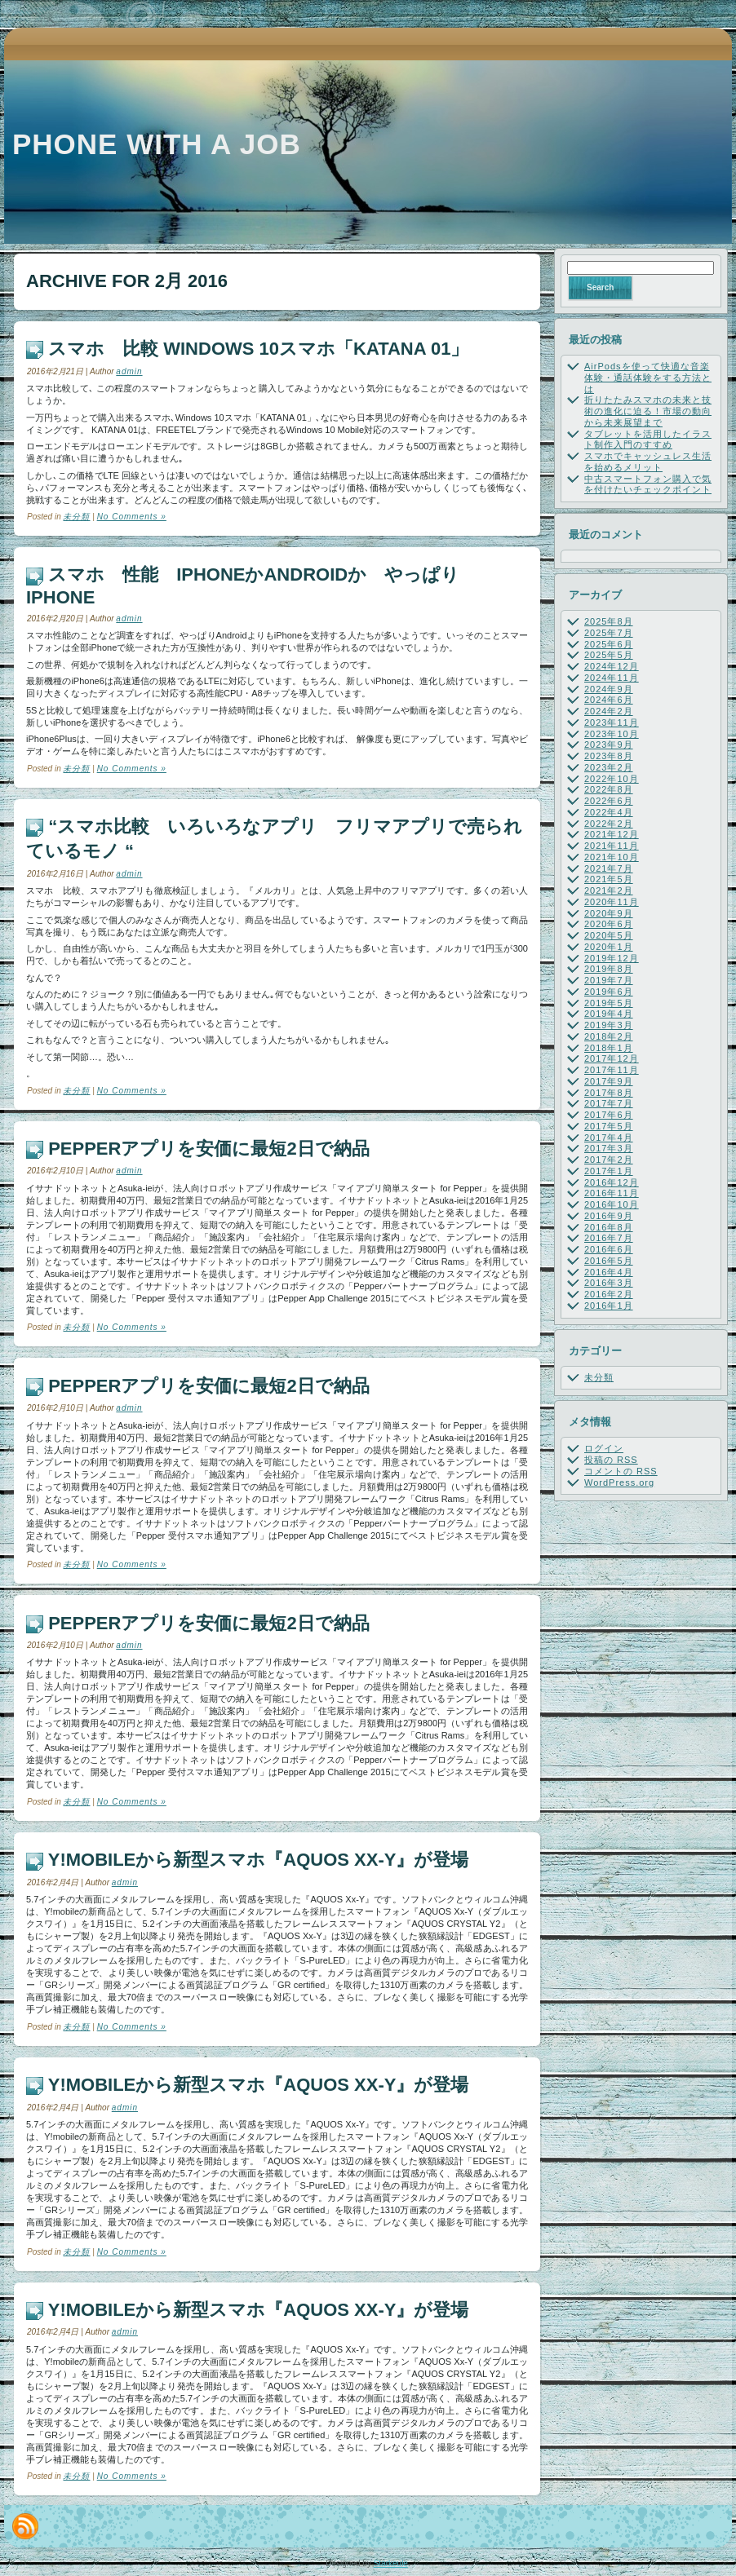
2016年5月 (608, 1261)
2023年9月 (608, 744)
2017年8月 (608, 1093)
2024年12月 (611, 666)
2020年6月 (608, 924)
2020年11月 (611, 902)
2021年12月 (611, 834)
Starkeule (391, 2563)
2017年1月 (608, 1171)
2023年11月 (611, 722)
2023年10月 (611, 734)
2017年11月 (611, 1070)
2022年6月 (608, 801)
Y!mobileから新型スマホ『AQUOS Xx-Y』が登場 (258, 1859)
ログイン (603, 1448)
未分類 (76, 516)
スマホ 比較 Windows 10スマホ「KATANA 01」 (258, 348)
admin (129, 371)
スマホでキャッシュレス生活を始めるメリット (648, 461)
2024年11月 (611, 678)
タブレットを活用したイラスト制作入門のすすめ (648, 439)
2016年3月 (608, 1283)
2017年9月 (608, 1081)
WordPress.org (619, 1482)
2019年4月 (608, 1013)
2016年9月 (608, 1216)
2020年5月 (608, 935)
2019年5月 (608, 1003)
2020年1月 (608, 947)
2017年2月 (608, 1159)
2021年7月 (608, 868)
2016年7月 (608, 1238)
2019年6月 (608, 991)
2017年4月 (608, 1137)
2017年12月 (611, 1058)
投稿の (611, 1460)
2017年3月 (608, 1148)
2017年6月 (608, 1115)
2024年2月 (608, 711)
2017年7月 (608, 1103)
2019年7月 (608, 980)
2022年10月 (611, 779)
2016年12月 (611, 1182)
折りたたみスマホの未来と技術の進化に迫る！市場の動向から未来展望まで (648, 411)
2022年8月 (608, 789)
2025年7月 (608, 633)
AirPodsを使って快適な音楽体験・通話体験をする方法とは (648, 377)
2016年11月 (611, 1193)
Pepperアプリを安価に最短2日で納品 (209, 1148)
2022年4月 (608, 812)
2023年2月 (608, 767)
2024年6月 (608, 700)
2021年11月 (611, 846)
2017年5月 (608, 1126)
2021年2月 (608, 890)
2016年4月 (608, 1272)
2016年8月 (608, 1227)
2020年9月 (608, 913)
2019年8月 (608, 969)
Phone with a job (156, 144)
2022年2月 (608, 823)
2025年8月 (608, 621)
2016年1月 (608, 1305)
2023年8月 (608, 756)
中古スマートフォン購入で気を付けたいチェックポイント (648, 484)
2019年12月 (611, 958)
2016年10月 (611, 1204)
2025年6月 (608, 644)
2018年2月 (608, 1036)
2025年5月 (608, 655)
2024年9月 (608, 689)
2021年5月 (608, 879)
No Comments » (131, 516)
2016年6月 (608, 1249)
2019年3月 (608, 1025)
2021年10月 (611, 857)
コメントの (621, 1471)
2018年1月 (608, 1048)
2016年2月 (608, 1294)
